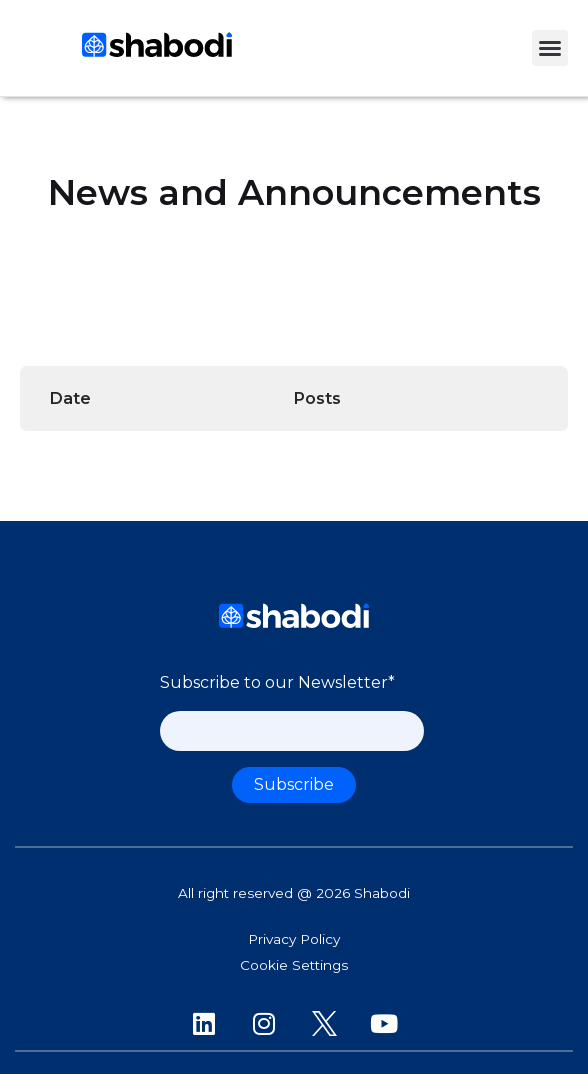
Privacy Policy (294, 939)
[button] (550, 48)
